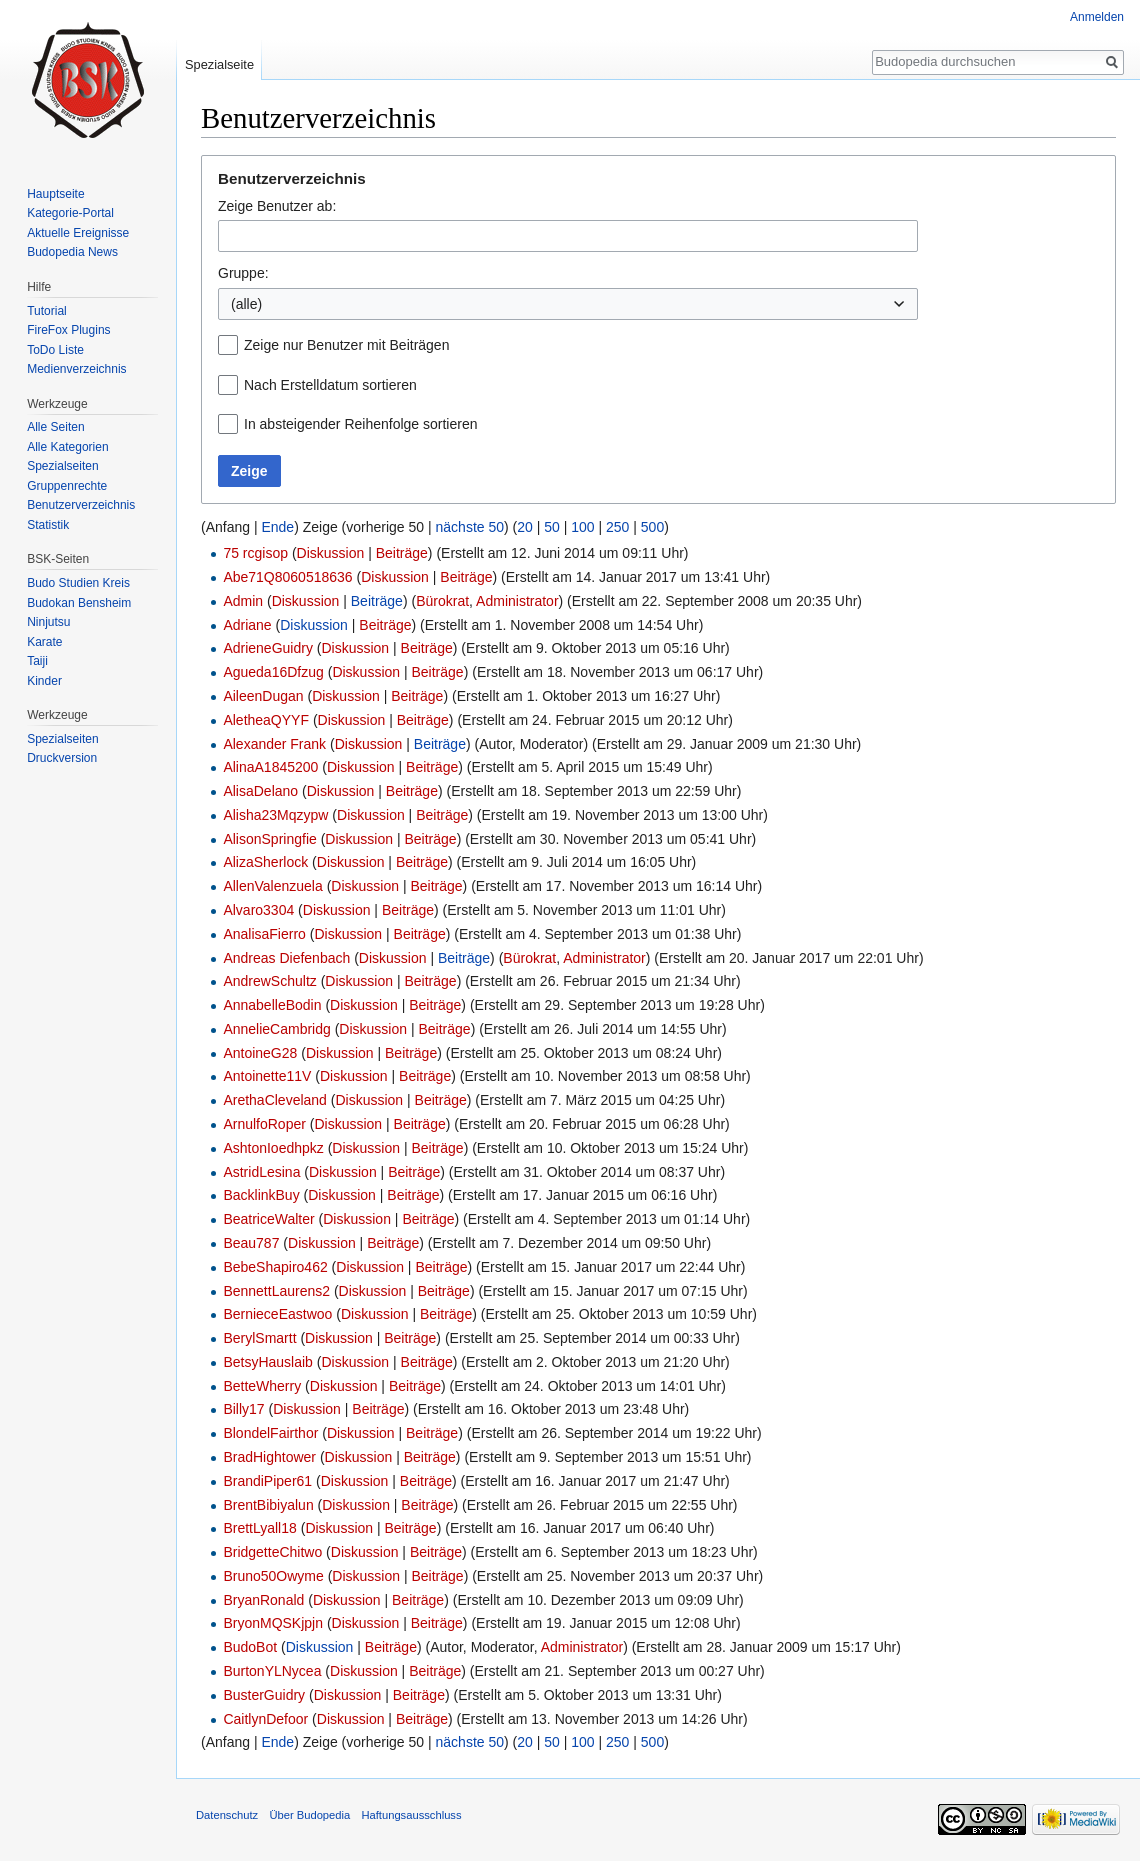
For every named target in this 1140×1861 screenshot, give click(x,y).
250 (617, 527)
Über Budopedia (309, 1815)
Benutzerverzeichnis (81, 505)
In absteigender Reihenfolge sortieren (361, 424)
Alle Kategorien (67, 447)
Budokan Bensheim (79, 603)
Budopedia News (72, 252)
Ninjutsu (48, 622)
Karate (44, 642)
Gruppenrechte (67, 486)
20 (525, 527)
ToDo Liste (55, 350)
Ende (277, 527)
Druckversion (62, 758)
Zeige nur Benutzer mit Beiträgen (346, 345)
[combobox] (568, 236)
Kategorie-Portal (70, 213)
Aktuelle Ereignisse (78, 233)
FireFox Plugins (68, 330)
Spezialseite (219, 64)
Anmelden (1097, 17)
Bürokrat (442, 601)
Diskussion (331, 553)
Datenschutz (227, 1815)
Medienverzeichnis (76, 369)
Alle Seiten (55, 427)
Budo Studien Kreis (78, 583)
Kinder (44, 681)
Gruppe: (243, 273)
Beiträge (402, 553)
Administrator (517, 601)
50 (552, 527)
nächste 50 (470, 527)
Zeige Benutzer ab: (277, 206)
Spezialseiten (62, 466)
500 (652, 527)
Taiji (37, 661)
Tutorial (47, 311)
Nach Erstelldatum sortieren (330, 385)
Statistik (48, 525)
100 (582, 527)
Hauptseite (55, 194)
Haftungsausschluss (411, 1815)
